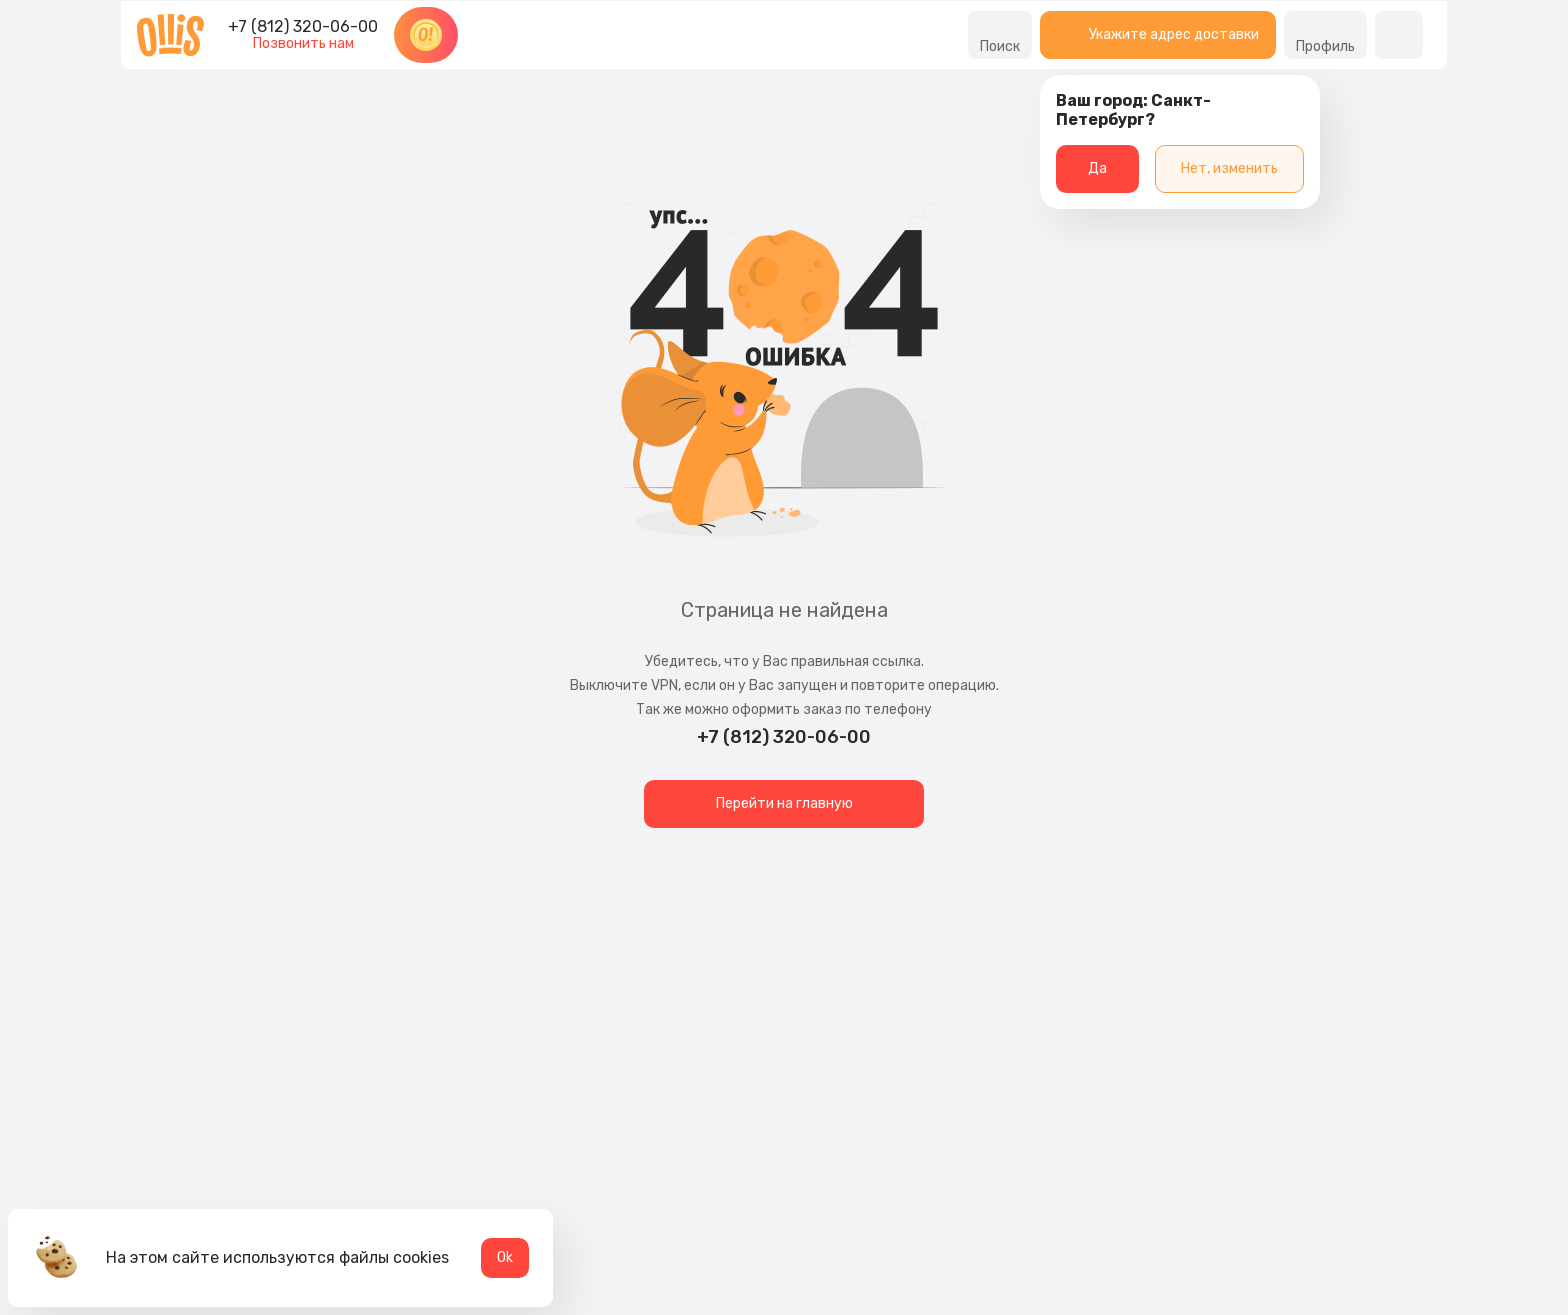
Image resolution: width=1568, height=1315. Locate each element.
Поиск (1000, 35)
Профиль (1325, 35)
